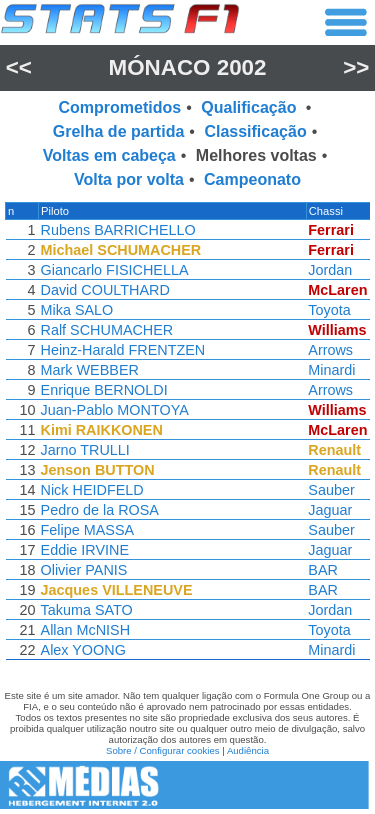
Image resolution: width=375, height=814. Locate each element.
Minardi (334, 370)
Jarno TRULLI (83, 450)
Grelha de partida (119, 131)
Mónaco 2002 (187, 67)
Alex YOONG (81, 650)
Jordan (333, 270)
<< (19, 67)
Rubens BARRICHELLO (116, 230)
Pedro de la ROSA (98, 510)
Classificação (255, 131)
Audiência (248, 750)
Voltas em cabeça (109, 155)
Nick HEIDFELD (90, 490)
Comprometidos (120, 107)
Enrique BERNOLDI (102, 390)
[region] (187, 436)
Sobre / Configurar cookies (163, 750)
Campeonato (252, 179)
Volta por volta (129, 179)
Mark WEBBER (88, 370)
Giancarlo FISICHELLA (113, 270)
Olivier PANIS (82, 570)
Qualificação (251, 107)
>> (356, 67)
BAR (326, 570)
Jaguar (333, 510)
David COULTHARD (103, 290)
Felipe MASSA (86, 530)
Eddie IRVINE (83, 550)
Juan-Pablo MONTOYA (113, 410)
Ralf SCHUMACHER (105, 330)
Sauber (334, 490)
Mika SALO (75, 310)
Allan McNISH (84, 630)
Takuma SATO (85, 610)
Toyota (332, 310)
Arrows (333, 350)
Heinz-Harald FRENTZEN (121, 350)
